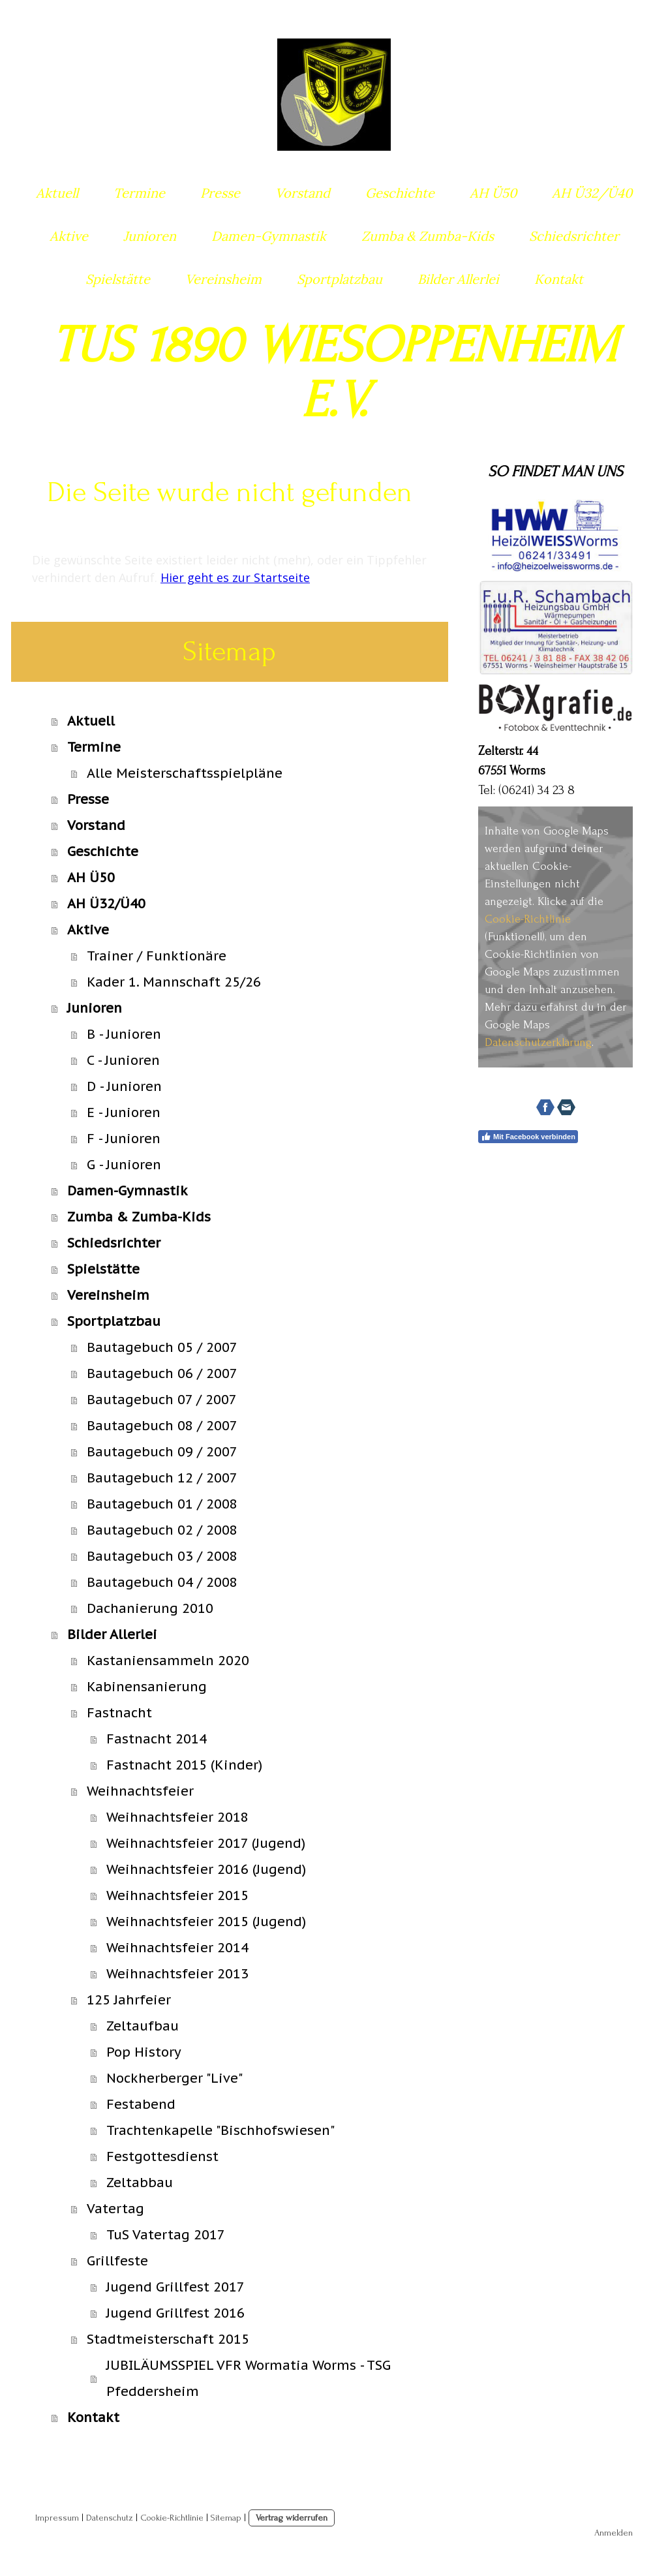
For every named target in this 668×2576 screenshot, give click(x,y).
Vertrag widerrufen (291, 2518)
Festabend (140, 2104)
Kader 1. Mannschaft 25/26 (174, 982)
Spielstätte (117, 279)
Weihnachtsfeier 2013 (177, 1973)
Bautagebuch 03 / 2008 (162, 1556)
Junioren (149, 236)
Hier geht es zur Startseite (235, 577)
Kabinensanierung (147, 1686)
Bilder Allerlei (458, 279)
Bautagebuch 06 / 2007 (162, 1373)
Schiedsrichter (574, 236)
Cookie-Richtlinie (528, 919)
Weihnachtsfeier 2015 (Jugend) (206, 1921)
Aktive (69, 236)
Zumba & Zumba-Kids (427, 236)
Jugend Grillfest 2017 (175, 2286)
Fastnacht (119, 1712)
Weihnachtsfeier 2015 (177, 1895)
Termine (139, 193)
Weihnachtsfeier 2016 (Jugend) (206, 1869)
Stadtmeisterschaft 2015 (168, 2339)
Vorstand (302, 193)
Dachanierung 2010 (150, 1608)
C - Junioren (123, 1060)
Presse (220, 193)
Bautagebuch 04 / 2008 (162, 1582)
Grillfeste (117, 2260)
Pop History (143, 2052)
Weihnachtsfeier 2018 (177, 1817)
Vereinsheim (223, 279)
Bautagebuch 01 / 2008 (162, 1503)
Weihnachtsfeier (140, 1791)
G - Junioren (124, 1164)
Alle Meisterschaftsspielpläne (184, 773)
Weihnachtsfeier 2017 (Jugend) (205, 1843)
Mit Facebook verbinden (528, 1136)
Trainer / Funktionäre (156, 955)
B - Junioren (124, 1034)
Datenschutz (109, 2518)
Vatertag (115, 2208)
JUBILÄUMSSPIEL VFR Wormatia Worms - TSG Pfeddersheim (248, 2378)
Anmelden (613, 2533)
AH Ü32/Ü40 (592, 193)
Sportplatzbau (339, 279)
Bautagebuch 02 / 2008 (162, 1530)
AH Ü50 (493, 193)
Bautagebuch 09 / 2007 (162, 1451)
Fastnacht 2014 (156, 1738)
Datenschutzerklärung (538, 1042)
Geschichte (399, 193)
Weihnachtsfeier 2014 (177, 1947)
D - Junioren (124, 1086)
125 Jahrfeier (129, 1999)
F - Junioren (123, 1138)
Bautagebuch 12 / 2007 (162, 1477)
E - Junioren (123, 1112)
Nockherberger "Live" (174, 2078)
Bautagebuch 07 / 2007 (162, 1399)
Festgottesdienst (162, 2156)
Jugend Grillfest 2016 (175, 2313)
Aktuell (57, 193)
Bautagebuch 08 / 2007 (162, 1425)
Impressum (57, 2518)
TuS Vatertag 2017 (165, 2234)
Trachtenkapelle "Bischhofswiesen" (220, 2130)
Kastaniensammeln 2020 (168, 1660)
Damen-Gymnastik (268, 236)
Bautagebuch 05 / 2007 (162, 1347)
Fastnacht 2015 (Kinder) (184, 1764)
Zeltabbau (139, 2182)
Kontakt (558, 279)
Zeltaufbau (142, 2025)
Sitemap (226, 2518)
